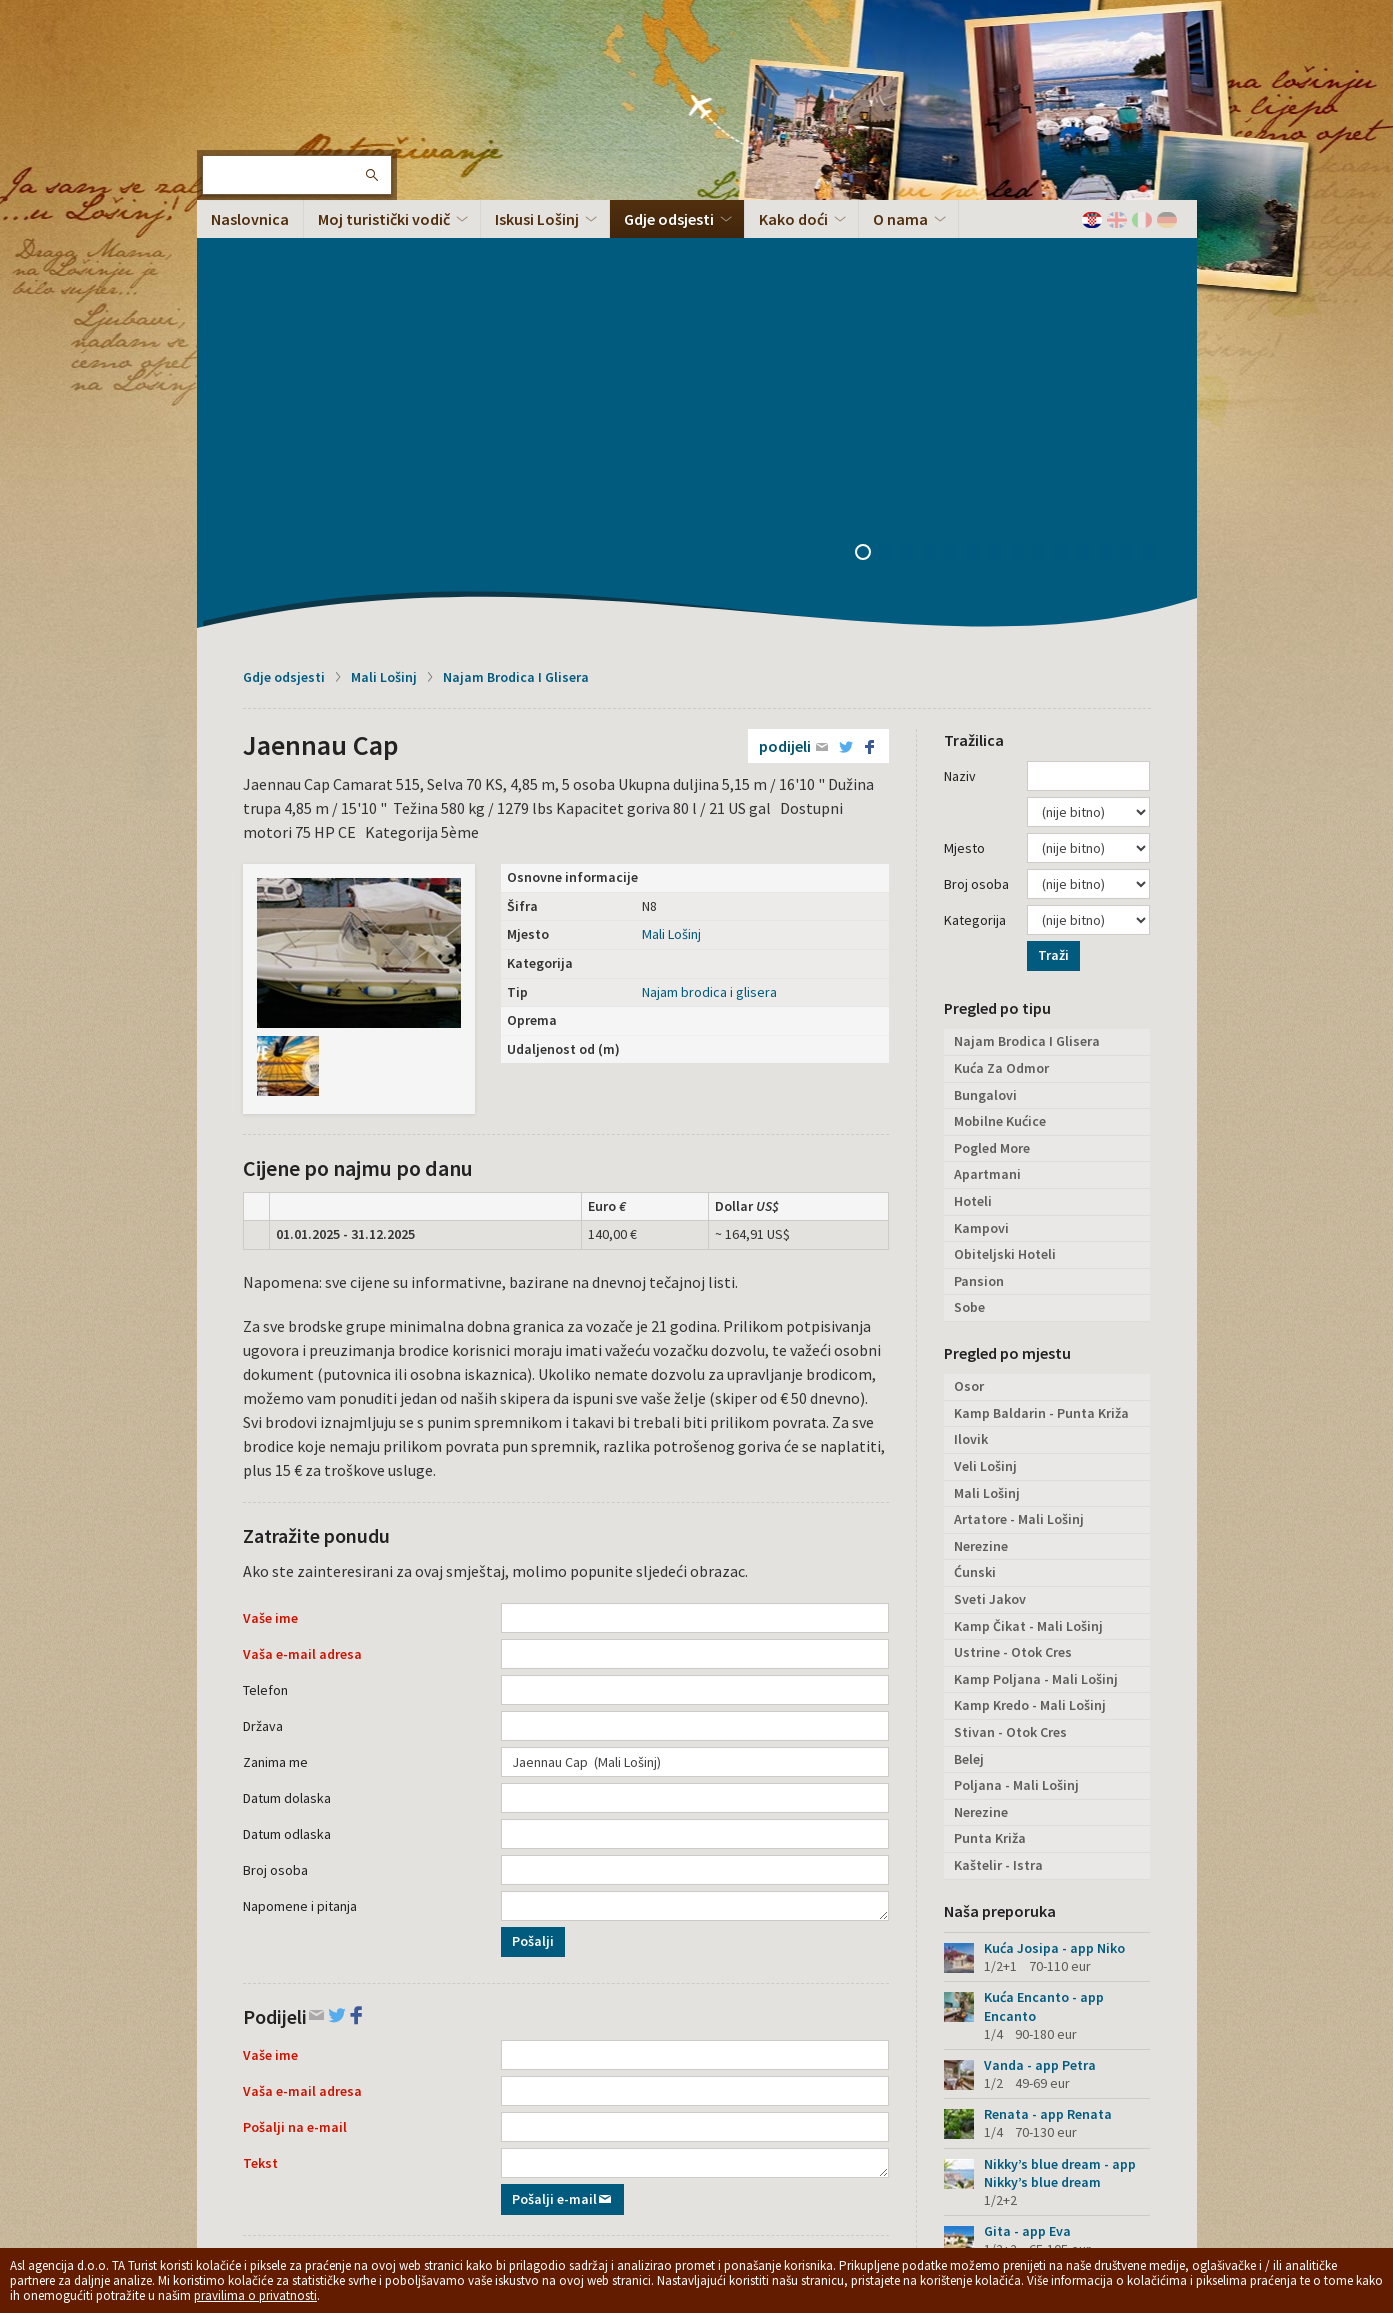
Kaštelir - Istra (998, 1466)
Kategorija (975, 521)
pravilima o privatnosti (255, 2295)
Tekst (260, 1764)
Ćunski (975, 1173)
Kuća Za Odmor (1001, 669)
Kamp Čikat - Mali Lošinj (1028, 1227)
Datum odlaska (287, 1435)
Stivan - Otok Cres (1010, 1333)
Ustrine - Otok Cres (1013, 1253)
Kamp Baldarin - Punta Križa (1041, 1014)
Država (263, 1327)
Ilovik (971, 1040)
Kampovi (981, 829)
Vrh (1152, 2154)
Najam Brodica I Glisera (516, 278)
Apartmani (987, 775)
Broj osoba (275, 1471)
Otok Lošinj (262, 80)
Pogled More (992, 749)
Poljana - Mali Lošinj (1016, 1386)
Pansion (979, 882)
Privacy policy (532, 2144)
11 (1090, 155)
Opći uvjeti (604, 2144)
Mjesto (964, 449)
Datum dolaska (287, 1399)
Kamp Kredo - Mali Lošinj (1030, 1306)
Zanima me (275, 1363)
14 (1156, 155)
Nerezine (981, 1147)
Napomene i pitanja (300, 1507)
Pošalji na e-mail (295, 1728)
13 (1134, 155)
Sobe (969, 908)
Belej (969, 1360)
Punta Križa (990, 1439)
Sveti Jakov (990, 1200)
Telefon (265, 1291)
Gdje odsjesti (284, 278)
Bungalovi (985, 696)
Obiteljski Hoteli (1005, 855)
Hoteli (973, 802)
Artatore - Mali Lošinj (1019, 1120)
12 (1112, 155)
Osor (969, 987)
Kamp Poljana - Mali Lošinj (1036, 1280)
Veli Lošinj (985, 1067)
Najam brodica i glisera (709, 593)
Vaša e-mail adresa (302, 1255)
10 (1068, 155)
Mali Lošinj (384, 278)
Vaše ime (270, 1219)
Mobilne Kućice (1000, 722)
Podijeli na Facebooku (599, 1988)
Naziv (960, 377)
